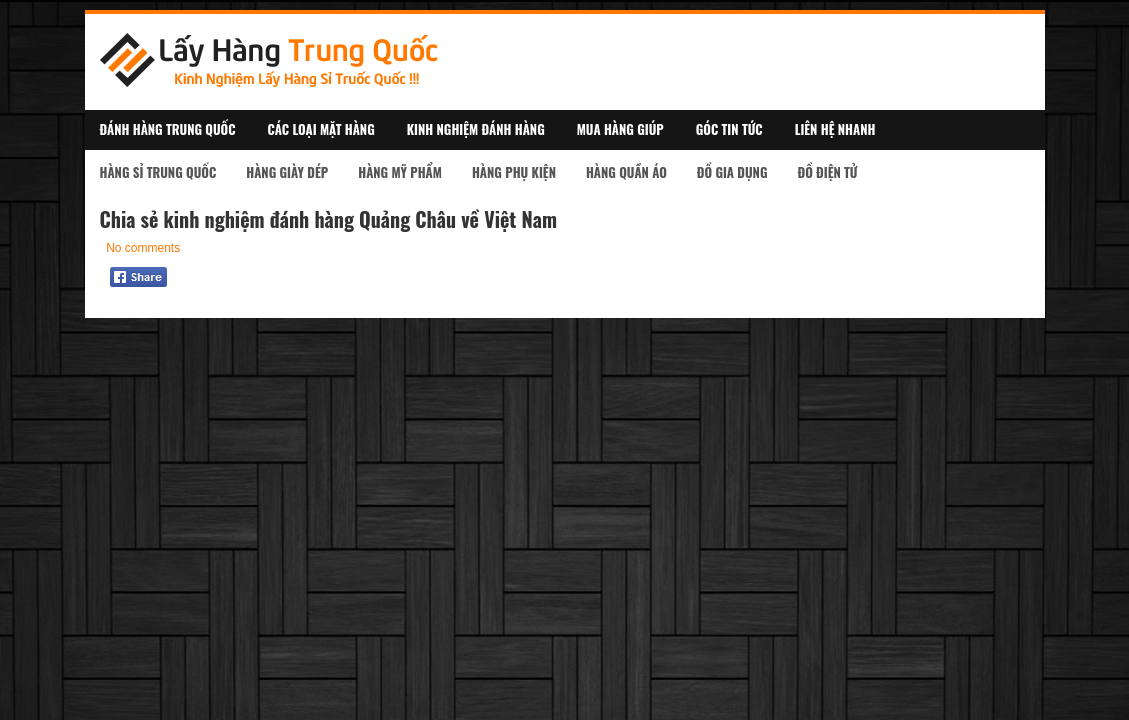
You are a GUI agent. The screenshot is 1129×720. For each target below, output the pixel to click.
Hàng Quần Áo (626, 172)
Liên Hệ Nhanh (835, 129)
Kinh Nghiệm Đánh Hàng (476, 129)
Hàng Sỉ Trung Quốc (158, 172)
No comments (143, 248)
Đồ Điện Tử (827, 172)
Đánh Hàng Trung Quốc (168, 129)
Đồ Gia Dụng (732, 172)
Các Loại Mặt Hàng (321, 129)
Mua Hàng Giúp (620, 129)
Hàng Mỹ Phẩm (400, 172)
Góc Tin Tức (729, 129)
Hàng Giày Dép (287, 172)
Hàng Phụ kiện (514, 172)
